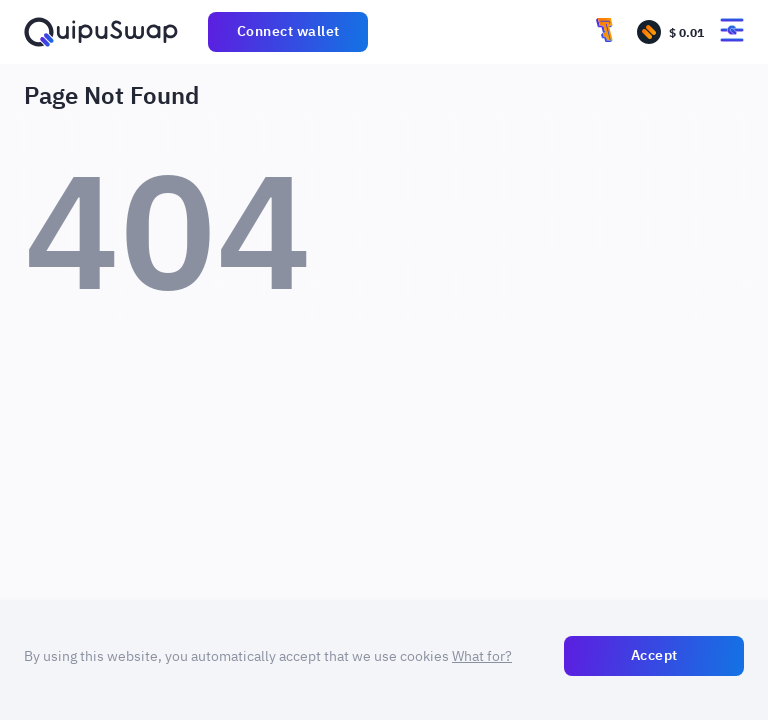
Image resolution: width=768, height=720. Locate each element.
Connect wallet (288, 31)
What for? (482, 656)
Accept (654, 655)
